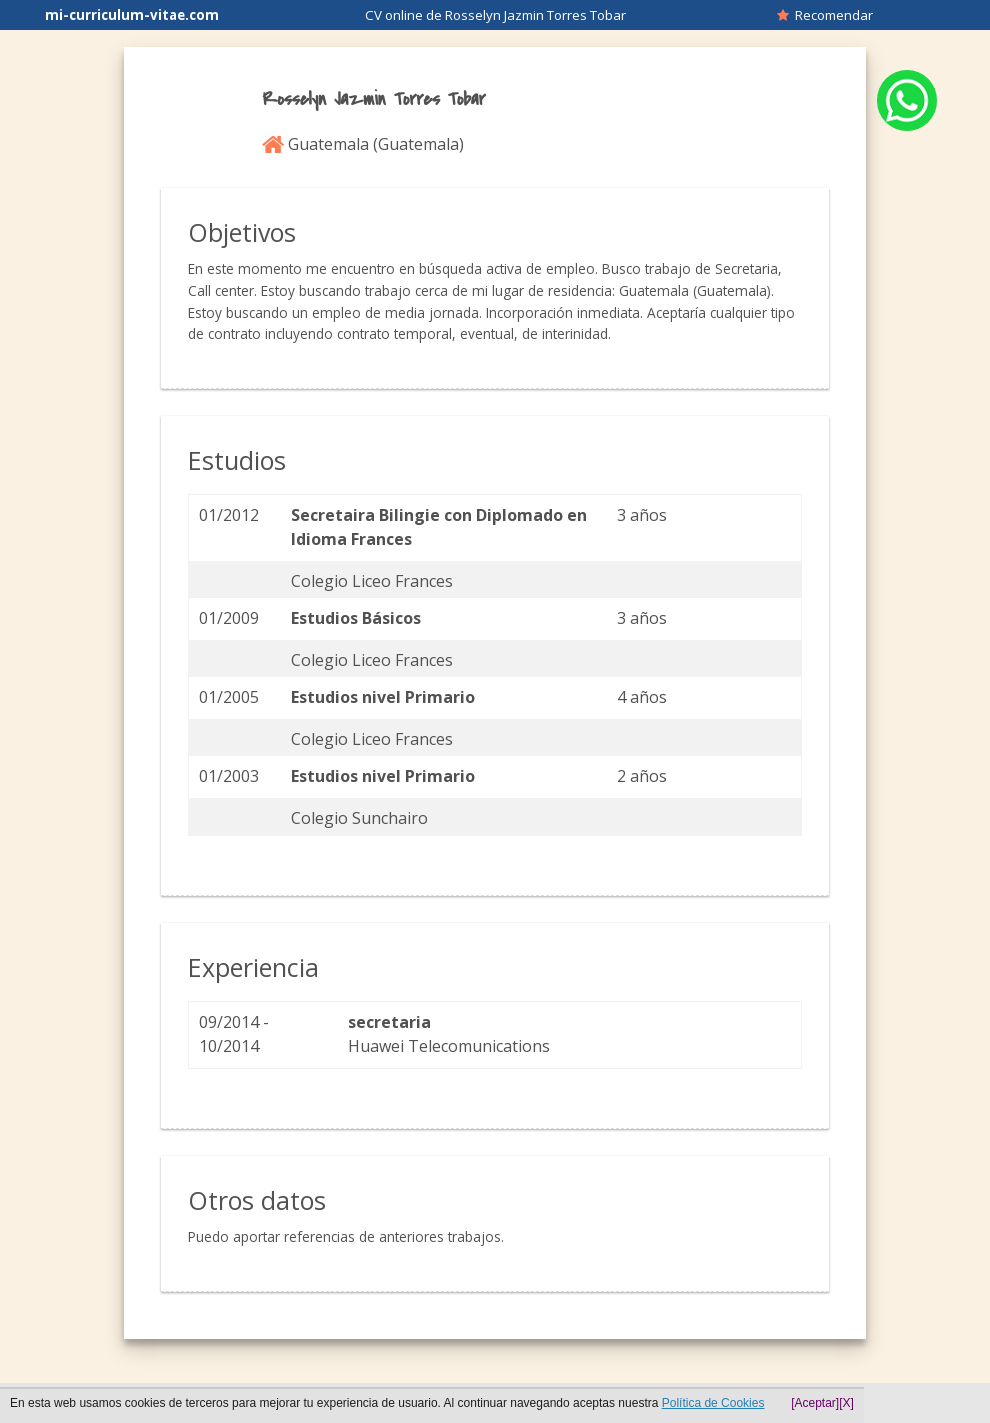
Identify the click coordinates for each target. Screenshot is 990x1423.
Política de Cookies (713, 1403)
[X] (846, 1403)
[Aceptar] (815, 1403)
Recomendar (825, 15)
